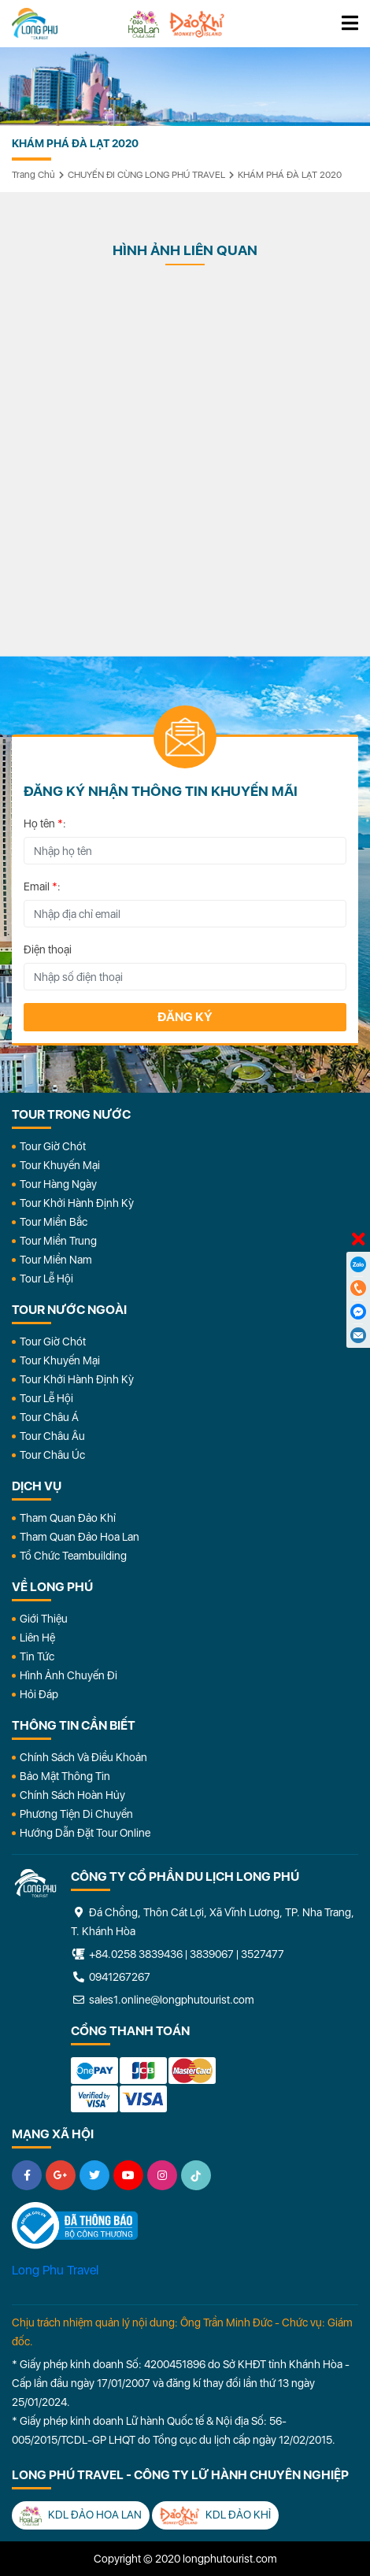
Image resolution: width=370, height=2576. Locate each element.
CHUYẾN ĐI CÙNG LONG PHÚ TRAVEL (146, 174)
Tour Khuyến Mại (60, 1165)
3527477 (262, 1954)
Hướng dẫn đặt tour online (85, 1833)
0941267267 (110, 1977)
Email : (42, 886)
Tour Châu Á (49, 1417)
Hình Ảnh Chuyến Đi (68, 1675)
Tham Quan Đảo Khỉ (68, 1518)
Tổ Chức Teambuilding (73, 1555)
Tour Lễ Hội (46, 1278)
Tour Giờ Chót (53, 1146)
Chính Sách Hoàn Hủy (72, 1795)
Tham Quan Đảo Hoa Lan (79, 1536)
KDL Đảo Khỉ (215, 2516)
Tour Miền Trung (58, 1240)
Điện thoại (48, 949)
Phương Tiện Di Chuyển (76, 1814)
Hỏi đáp (39, 1694)
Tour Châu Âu (52, 1436)
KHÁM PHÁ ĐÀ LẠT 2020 (290, 174)
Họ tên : (45, 823)
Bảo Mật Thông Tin (65, 1776)
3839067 (212, 1954)
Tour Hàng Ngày (58, 1184)
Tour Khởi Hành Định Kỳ (77, 1203)
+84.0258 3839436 (136, 1954)
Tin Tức (37, 1656)
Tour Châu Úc (52, 1455)
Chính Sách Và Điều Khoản (83, 1757)
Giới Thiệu (44, 1618)
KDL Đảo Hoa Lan (81, 2516)
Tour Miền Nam (56, 1259)
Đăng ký (185, 1016)
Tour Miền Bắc (53, 1222)
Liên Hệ (37, 1637)
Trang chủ (33, 174)
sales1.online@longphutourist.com (162, 1999)
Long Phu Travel (55, 2270)
